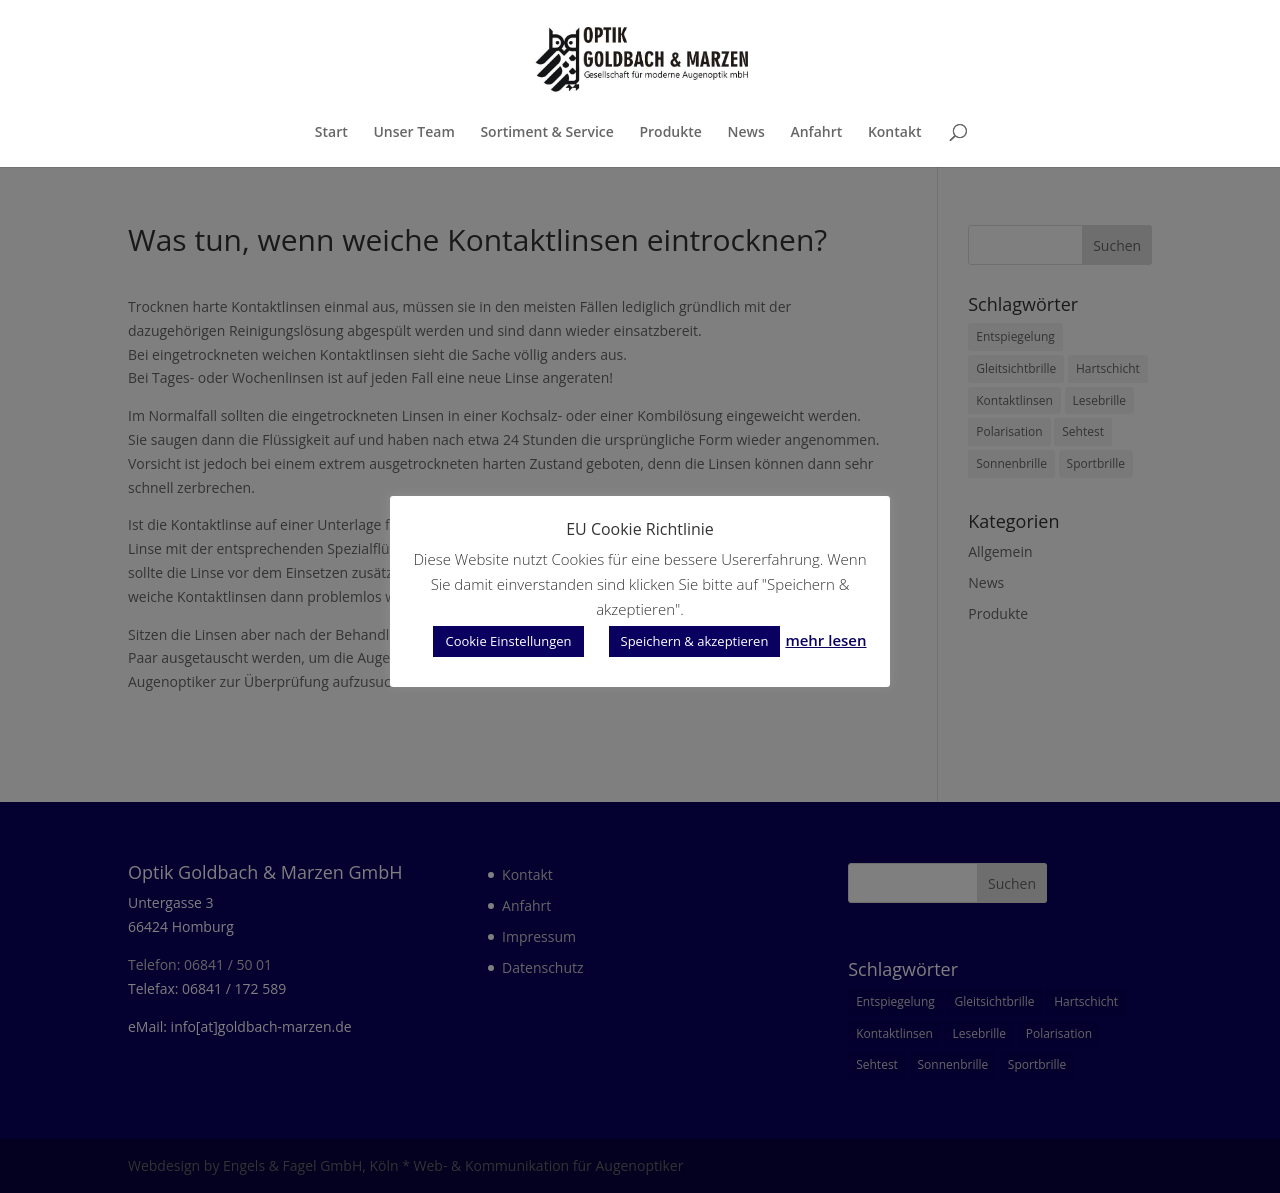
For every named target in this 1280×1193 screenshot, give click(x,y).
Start (331, 133)
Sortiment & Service (546, 133)
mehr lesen (825, 640)
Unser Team (413, 133)
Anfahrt (816, 133)
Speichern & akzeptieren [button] (695, 641)
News (746, 133)
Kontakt (895, 133)
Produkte (670, 133)
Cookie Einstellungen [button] (508, 641)
